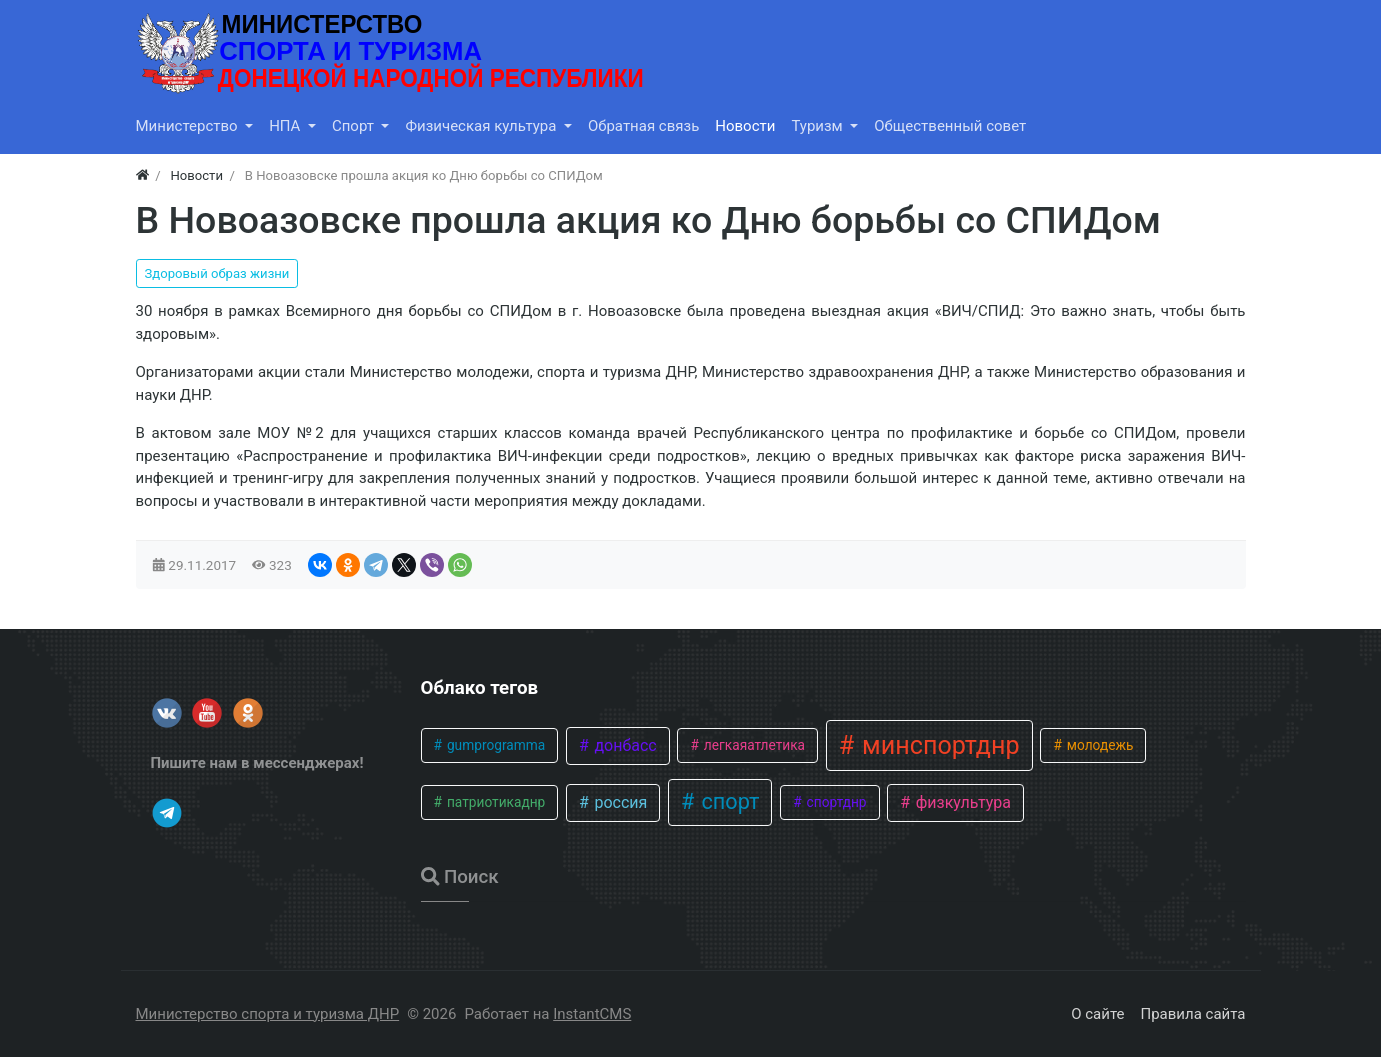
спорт (727, 801)
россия (618, 802)
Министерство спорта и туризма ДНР (268, 1014)
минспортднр (938, 745)
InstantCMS (592, 1014)
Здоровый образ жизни (217, 273)
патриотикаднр (495, 802)
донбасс (623, 745)
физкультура (961, 802)
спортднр (834, 802)
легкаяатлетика (752, 745)
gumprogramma (495, 745)
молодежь (1098, 745)
